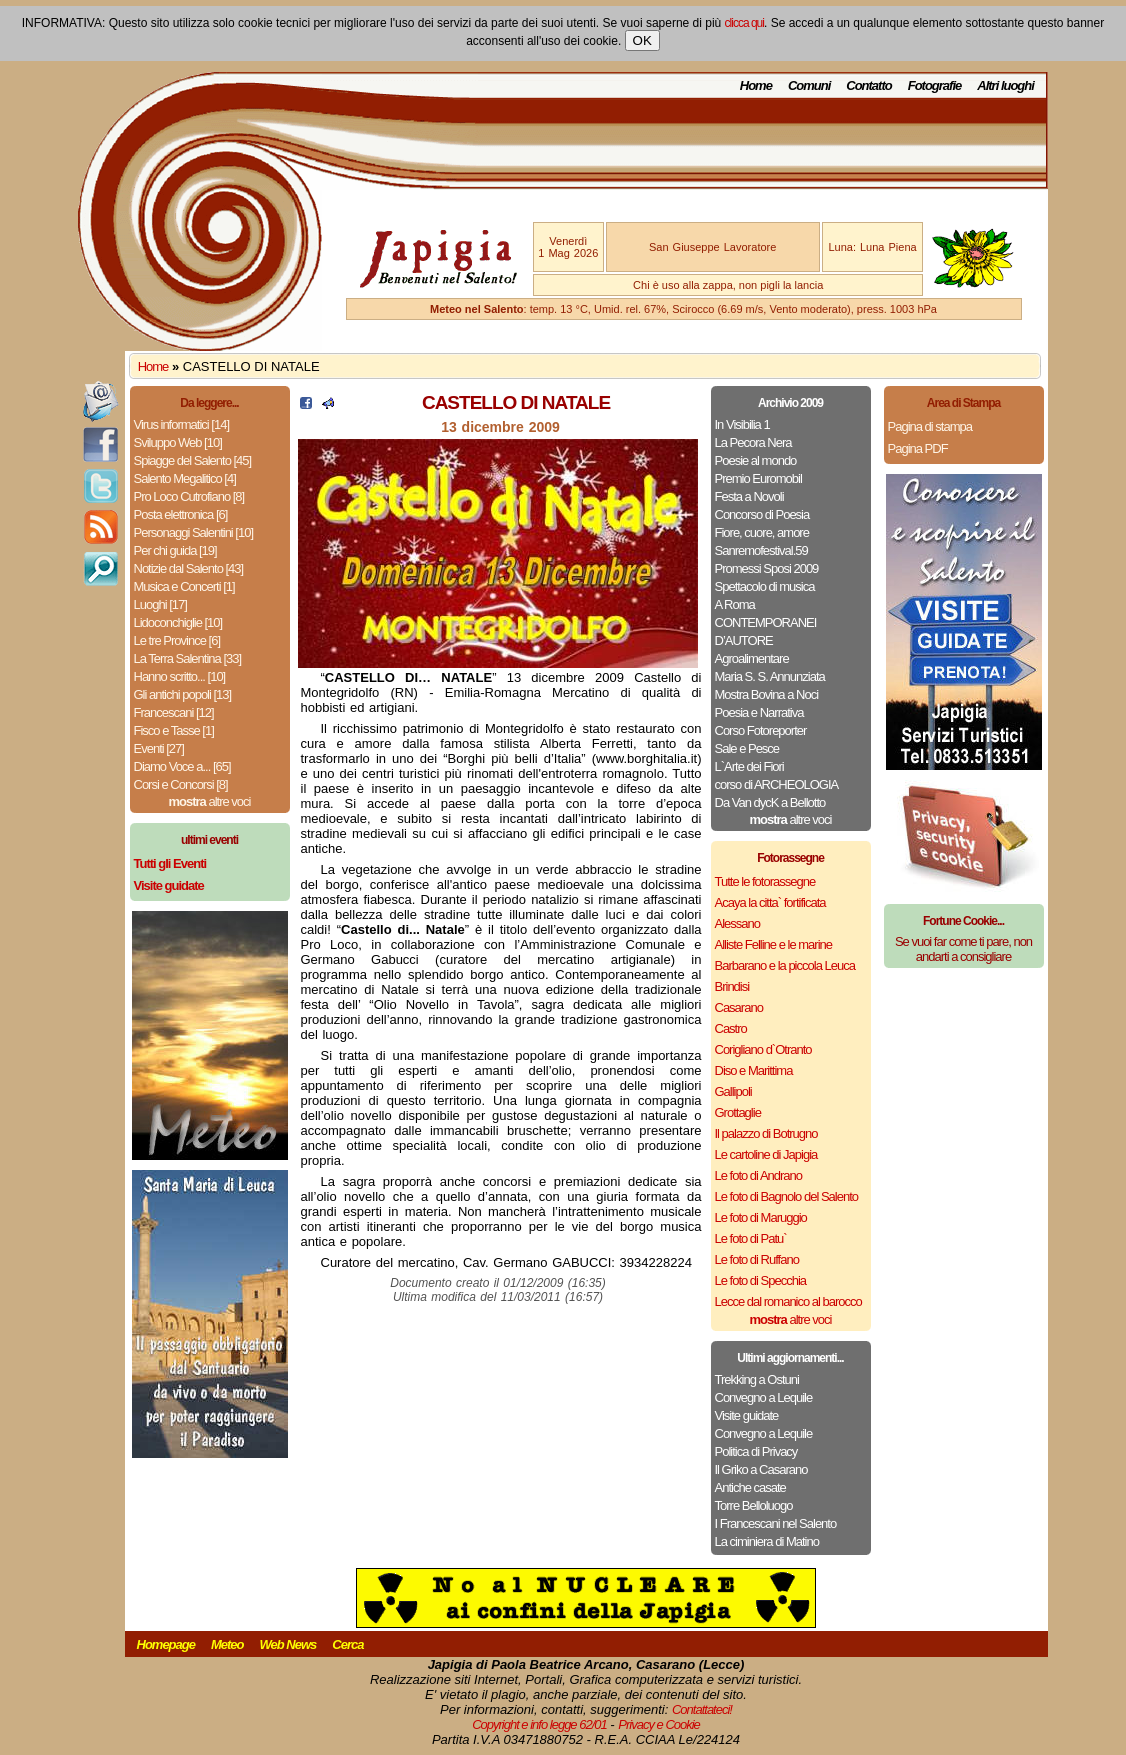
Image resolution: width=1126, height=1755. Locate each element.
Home (756, 85)
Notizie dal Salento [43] (189, 568)
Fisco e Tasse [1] (174, 730)
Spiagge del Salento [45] (193, 460)
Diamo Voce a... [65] (182, 766)
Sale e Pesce (747, 748)
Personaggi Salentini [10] (194, 532)
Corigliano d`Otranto (763, 1049)
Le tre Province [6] (177, 640)
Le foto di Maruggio (761, 1217)
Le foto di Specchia (761, 1280)
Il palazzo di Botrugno (766, 1133)
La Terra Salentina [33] (188, 658)
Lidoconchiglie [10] (178, 622)
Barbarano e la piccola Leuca (785, 965)
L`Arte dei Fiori (749, 766)
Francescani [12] (174, 712)
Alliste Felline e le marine (774, 944)
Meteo (227, 1644)
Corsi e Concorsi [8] (181, 784)
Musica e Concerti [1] (184, 586)
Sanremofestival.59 (761, 550)
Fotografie (935, 85)
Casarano (739, 1007)
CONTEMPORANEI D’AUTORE (766, 631)
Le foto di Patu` (751, 1238)
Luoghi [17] (160, 604)
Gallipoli (733, 1091)
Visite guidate (747, 1415)
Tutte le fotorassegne (765, 881)
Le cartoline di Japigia (766, 1154)
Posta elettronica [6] (181, 514)
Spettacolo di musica (765, 586)
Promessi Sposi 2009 (767, 568)
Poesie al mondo (756, 460)
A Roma (735, 604)
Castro (731, 1028)
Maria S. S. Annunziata (770, 676)
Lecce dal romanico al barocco (788, 1301)
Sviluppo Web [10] (178, 442)
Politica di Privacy (756, 1451)
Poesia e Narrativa (759, 712)
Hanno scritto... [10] (180, 676)
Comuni (809, 85)
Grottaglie (738, 1112)
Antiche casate (750, 1487)
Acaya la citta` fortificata (770, 902)
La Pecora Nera (753, 442)
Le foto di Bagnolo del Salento (786, 1196)
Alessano (737, 923)
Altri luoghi (1005, 85)
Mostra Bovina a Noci (767, 694)
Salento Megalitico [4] (185, 478)
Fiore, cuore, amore (762, 532)
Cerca (347, 1644)
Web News (288, 1644)
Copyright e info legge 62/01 (539, 1724)
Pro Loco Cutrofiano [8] (189, 496)
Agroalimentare (752, 658)
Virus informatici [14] (182, 424)
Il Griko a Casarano (761, 1469)
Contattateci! (702, 1709)
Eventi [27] (159, 748)
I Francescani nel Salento (776, 1523)
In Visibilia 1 (742, 424)
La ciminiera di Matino (767, 1541)
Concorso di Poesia (762, 514)
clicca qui (744, 23)
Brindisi (732, 986)
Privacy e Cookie (659, 1724)
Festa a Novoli (749, 496)
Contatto (868, 85)
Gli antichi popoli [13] (183, 694)
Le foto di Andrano (759, 1175)
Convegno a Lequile (764, 1397)
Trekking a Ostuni (757, 1379)
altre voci (210, 801)
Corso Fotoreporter (761, 730)
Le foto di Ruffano (757, 1259)
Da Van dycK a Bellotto (770, 802)
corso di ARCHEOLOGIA (777, 784)
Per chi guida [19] (175, 550)
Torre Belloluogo (754, 1505)
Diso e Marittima (754, 1070)
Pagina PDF (918, 448)
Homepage (166, 1644)
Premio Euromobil (758, 478)
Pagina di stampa (930, 426)
